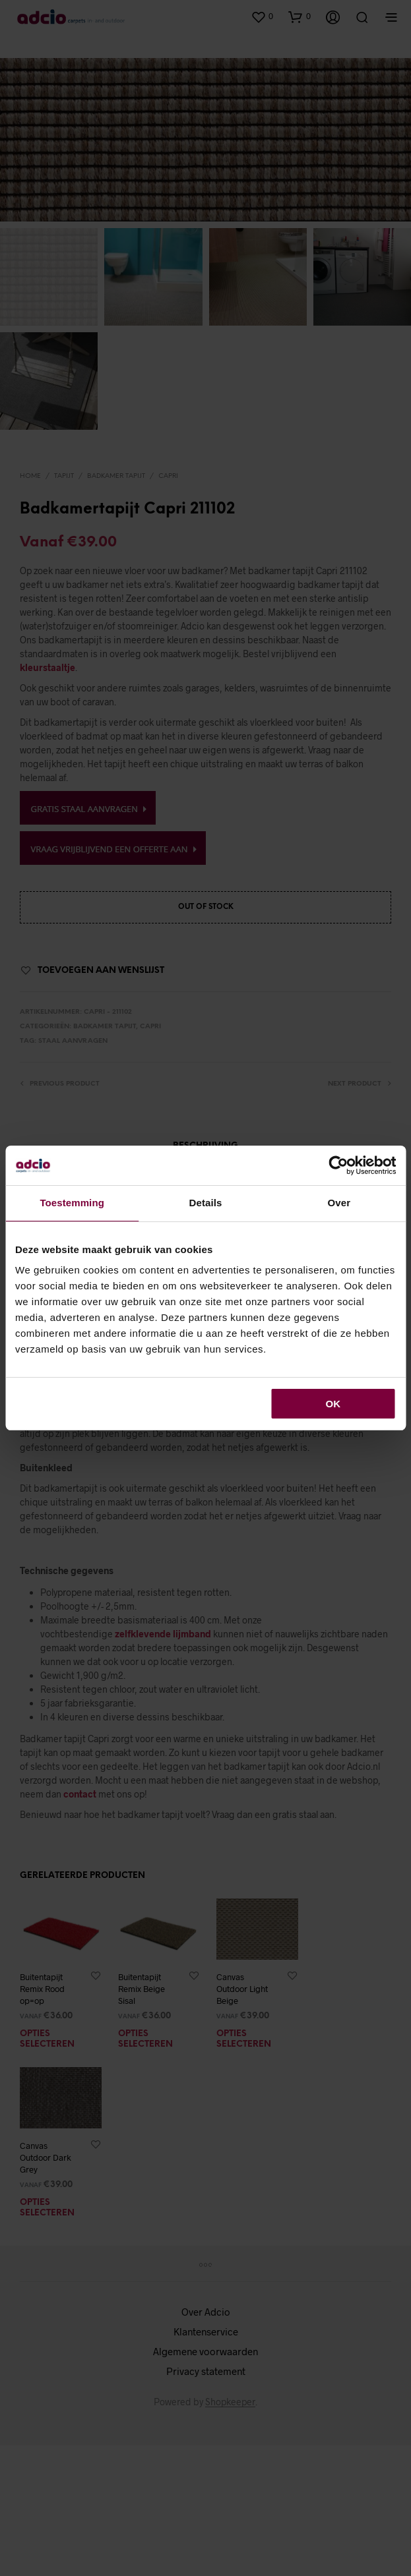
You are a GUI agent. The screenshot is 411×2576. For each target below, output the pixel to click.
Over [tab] (339, 1202)
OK (333, 1403)
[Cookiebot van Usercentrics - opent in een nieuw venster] (338, 1165)
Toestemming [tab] (72, 1202)
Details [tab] (205, 1202)
